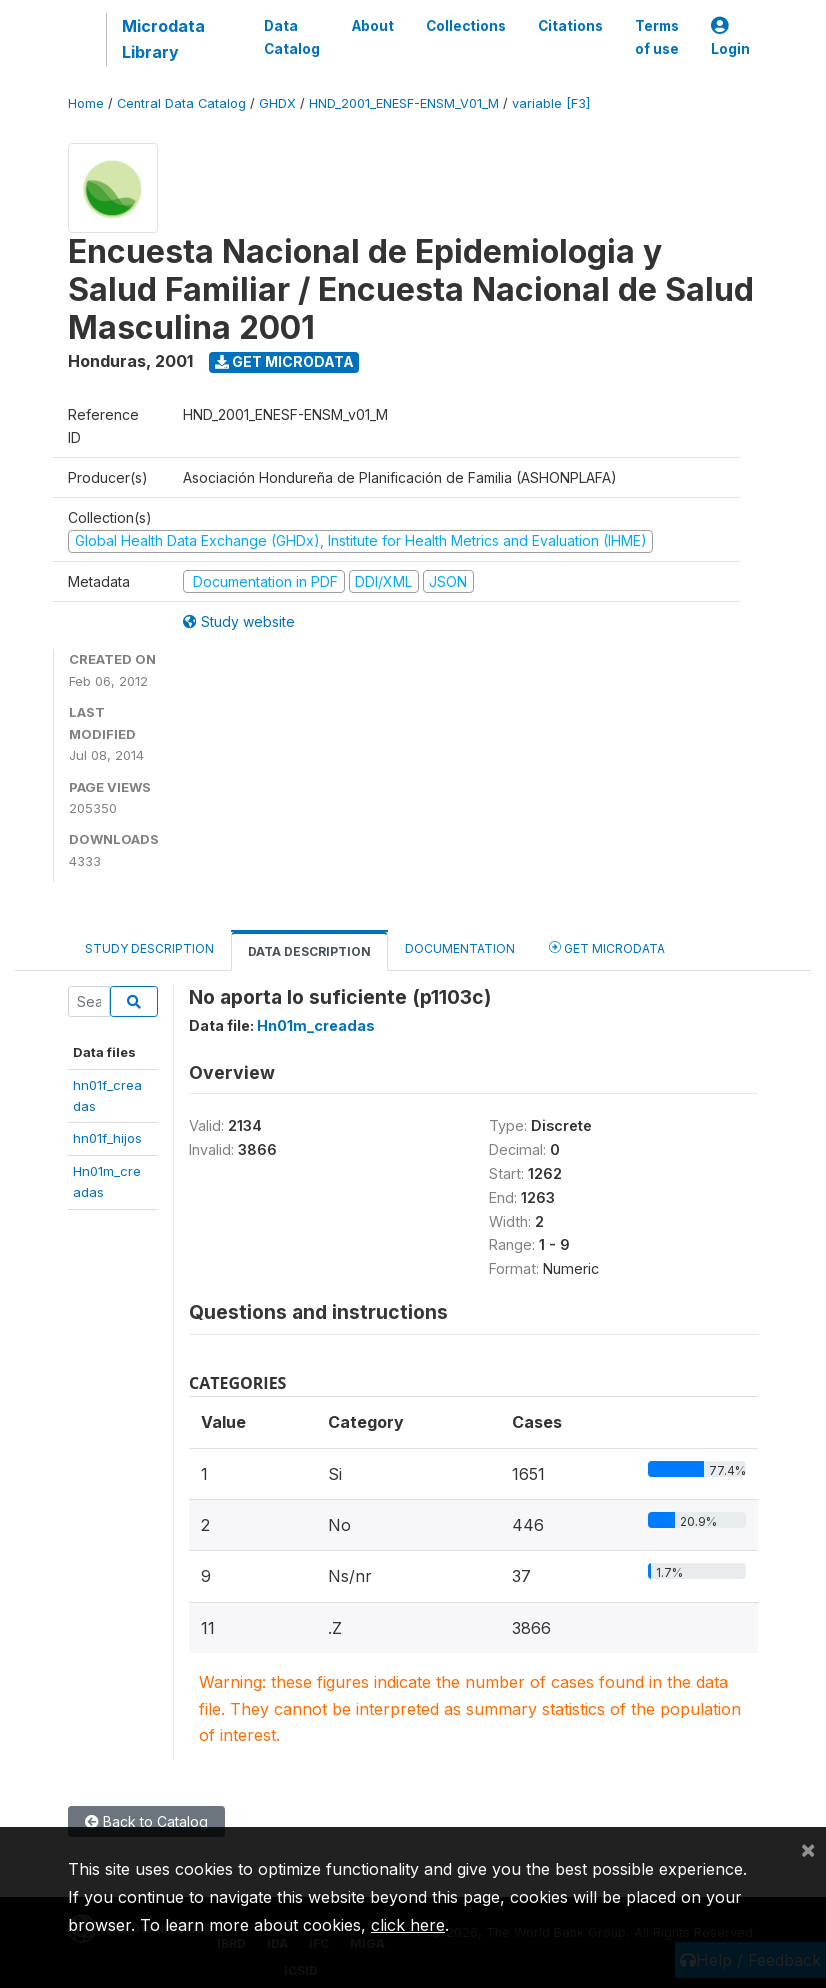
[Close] (808, 1849)
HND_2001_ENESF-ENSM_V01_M (404, 103)
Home (86, 103)
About (373, 26)
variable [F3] (551, 103)
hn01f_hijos (107, 1138)
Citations (570, 26)
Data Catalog (292, 37)
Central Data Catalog (181, 103)
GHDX (277, 103)
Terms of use (657, 37)
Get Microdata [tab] (607, 947)
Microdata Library (163, 39)
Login (730, 37)
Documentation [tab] (460, 948)
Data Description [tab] (309, 951)
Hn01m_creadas (316, 1025)
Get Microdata (284, 361)
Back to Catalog (146, 1821)
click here (408, 1925)
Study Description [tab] (149, 948)
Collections (466, 26)
